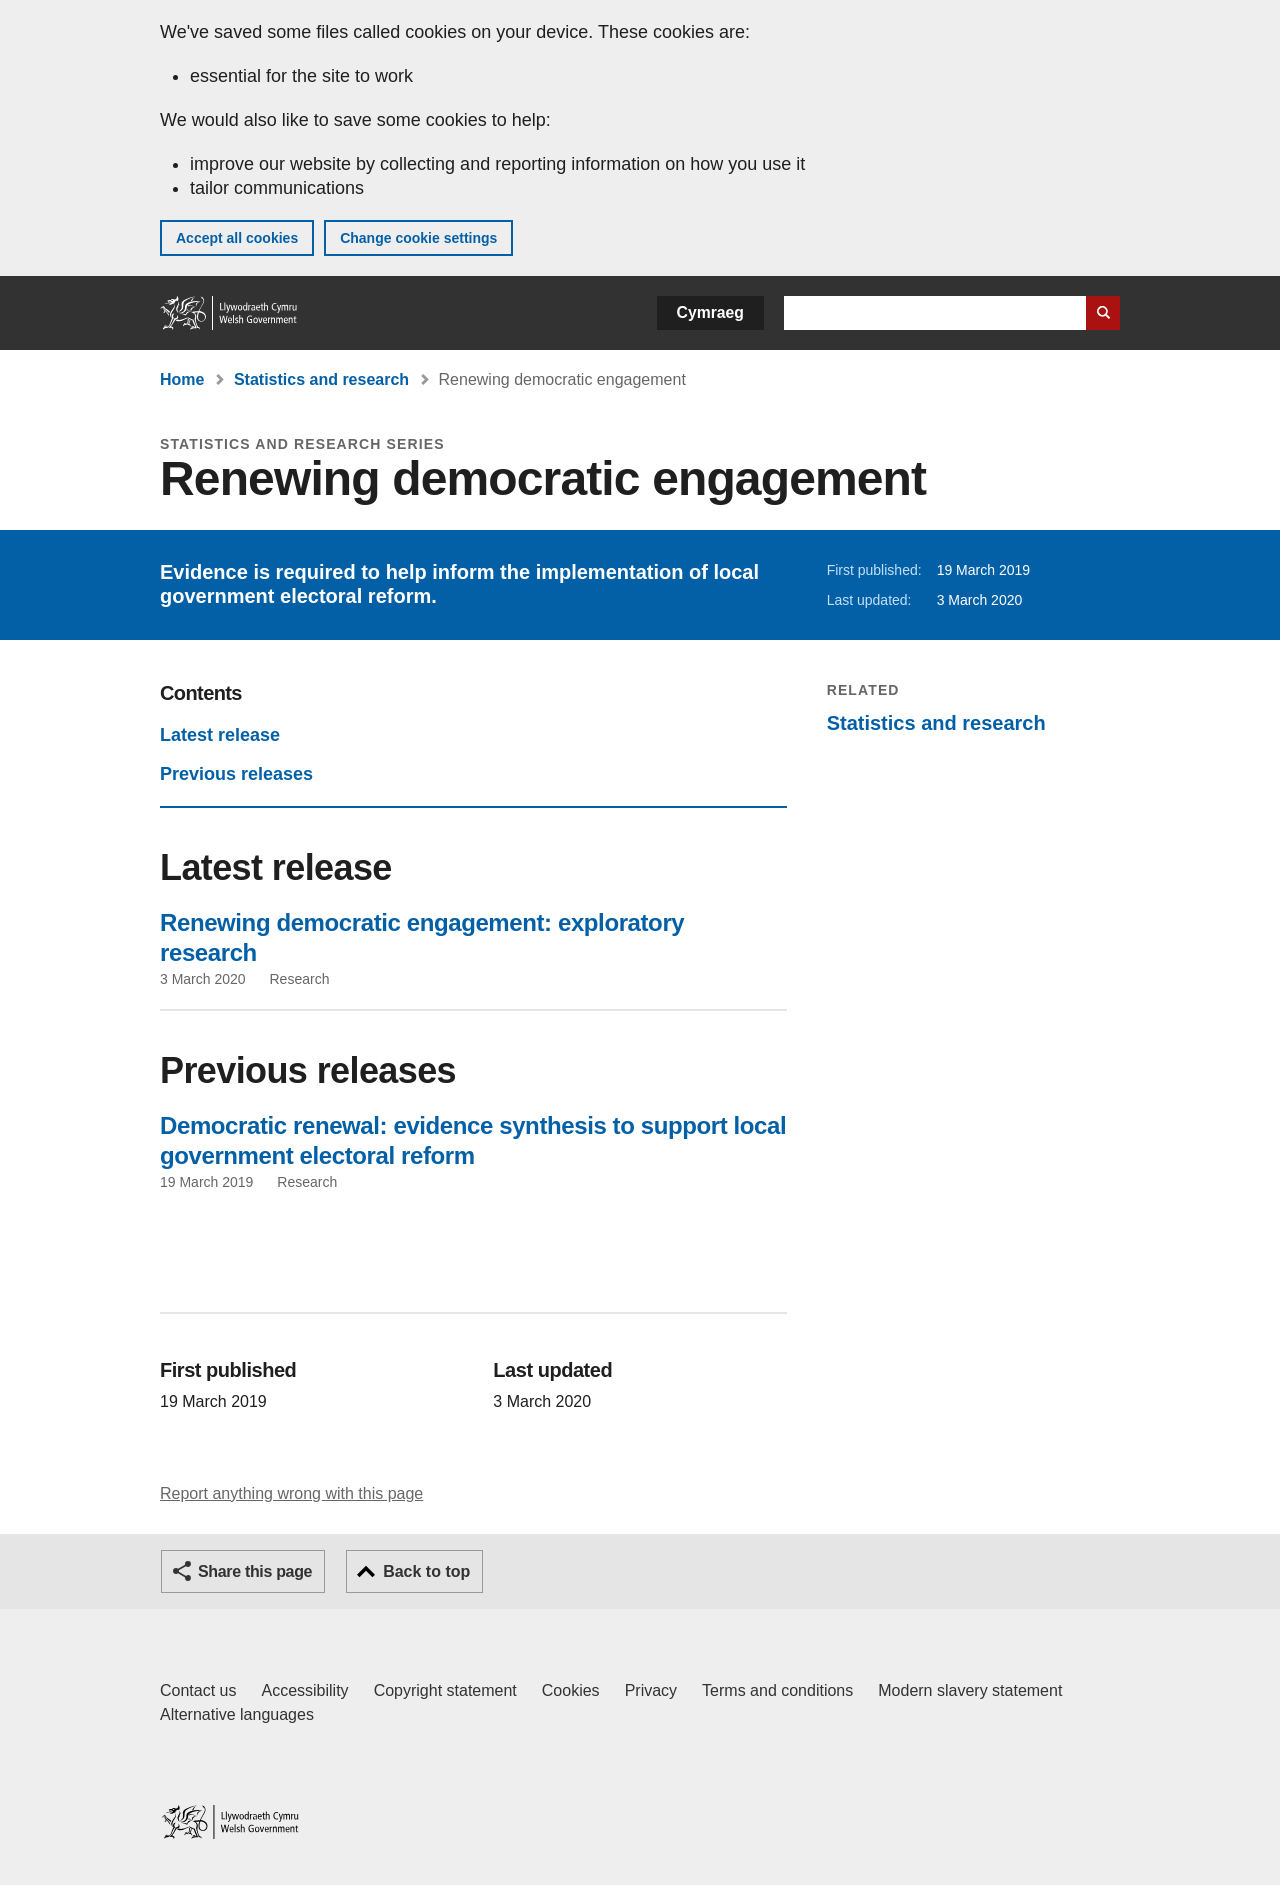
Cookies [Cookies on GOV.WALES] (571, 1690)
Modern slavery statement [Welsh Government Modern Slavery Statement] (970, 1690)
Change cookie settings (418, 238)
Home (182, 379)
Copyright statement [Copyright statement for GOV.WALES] (445, 1690)
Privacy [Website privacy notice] (651, 1690)
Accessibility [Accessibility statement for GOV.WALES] (304, 1690)
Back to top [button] (426, 1571)
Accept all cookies (237, 238)
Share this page (255, 1571)
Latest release (220, 735)
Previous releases (236, 774)
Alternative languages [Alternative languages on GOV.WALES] (237, 1714)
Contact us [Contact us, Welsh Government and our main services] (198, 1690)
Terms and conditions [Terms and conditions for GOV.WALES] (777, 1690)
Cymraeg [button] (710, 312)
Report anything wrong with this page (291, 1493)
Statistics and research (321, 379)
